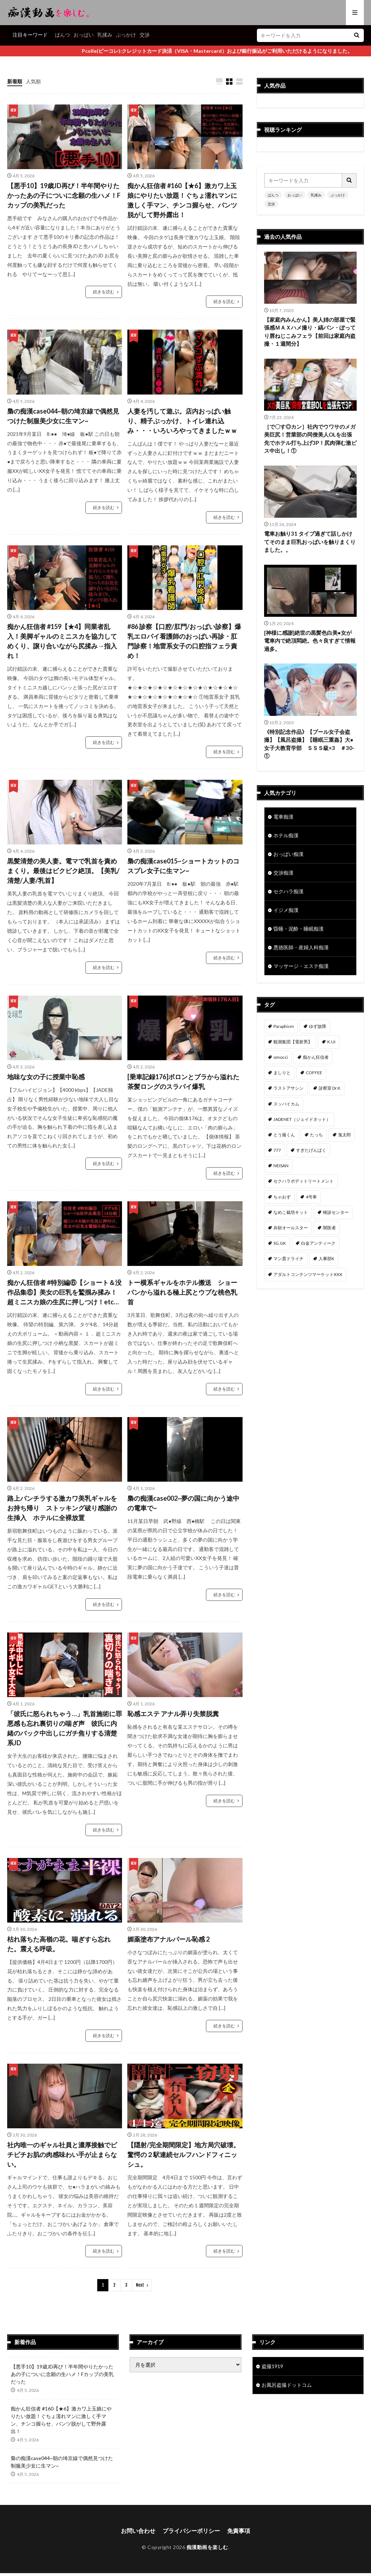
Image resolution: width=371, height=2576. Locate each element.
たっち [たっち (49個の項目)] (316, 1134)
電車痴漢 (283, 817)
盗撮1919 (272, 2366)
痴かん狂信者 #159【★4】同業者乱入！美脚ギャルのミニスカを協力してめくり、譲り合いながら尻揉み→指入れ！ (62, 641)
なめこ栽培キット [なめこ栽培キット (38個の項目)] (290, 1212)
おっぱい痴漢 (288, 854)
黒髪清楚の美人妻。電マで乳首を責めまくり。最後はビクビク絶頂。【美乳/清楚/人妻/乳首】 (63, 870)
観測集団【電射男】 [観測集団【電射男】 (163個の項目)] (292, 1041)
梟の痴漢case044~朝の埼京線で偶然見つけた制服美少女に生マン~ (63, 416)
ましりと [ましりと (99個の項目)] (282, 1072)
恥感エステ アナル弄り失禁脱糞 (173, 1714)
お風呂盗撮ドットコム (287, 2385)
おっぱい (84, 35)
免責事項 (238, 2530)
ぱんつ (62, 35)
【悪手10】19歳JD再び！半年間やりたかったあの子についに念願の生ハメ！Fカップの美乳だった (64, 195)
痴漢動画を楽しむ (207, 2547)
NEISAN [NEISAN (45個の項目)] (280, 1165)
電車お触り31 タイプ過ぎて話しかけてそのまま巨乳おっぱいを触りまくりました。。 (310, 541)
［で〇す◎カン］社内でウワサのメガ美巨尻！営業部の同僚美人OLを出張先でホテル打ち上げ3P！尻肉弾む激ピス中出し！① (310, 438)
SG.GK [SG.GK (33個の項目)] (279, 1243)
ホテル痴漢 (286, 835)
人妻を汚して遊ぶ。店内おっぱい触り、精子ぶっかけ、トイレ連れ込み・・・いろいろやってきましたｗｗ (182, 420)
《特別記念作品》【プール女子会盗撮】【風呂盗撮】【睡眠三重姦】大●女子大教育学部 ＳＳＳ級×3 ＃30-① (309, 743)
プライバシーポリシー (191, 2530)
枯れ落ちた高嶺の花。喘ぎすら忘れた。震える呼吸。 (59, 1944)
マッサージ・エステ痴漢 (301, 966)
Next (140, 2285)
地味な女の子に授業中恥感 (46, 1077)
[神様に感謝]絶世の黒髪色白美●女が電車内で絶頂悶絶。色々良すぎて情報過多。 (310, 640)
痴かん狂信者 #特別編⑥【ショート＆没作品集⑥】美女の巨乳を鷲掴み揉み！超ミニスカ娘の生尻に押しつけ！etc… (64, 1292)
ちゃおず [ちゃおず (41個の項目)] (282, 1197)
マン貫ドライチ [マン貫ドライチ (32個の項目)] (288, 1258)
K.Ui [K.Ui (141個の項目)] (331, 1041)
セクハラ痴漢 (288, 891)
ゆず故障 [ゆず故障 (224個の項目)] (317, 1026)
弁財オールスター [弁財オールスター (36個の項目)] (290, 1227)
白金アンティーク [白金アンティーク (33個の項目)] (318, 1243)
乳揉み (104, 35)
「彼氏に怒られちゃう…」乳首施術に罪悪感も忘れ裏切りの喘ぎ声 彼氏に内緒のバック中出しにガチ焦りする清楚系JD (64, 1728)
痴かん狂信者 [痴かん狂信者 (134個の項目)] (316, 1057)
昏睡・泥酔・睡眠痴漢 (298, 929)
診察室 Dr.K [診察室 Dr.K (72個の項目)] (330, 1088)
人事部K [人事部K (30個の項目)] (326, 1258)
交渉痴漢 (283, 873)
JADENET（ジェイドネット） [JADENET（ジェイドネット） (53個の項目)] (301, 1119)
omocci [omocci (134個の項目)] (280, 1057)
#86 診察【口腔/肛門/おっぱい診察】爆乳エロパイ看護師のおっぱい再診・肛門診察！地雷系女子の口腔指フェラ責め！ (184, 641)
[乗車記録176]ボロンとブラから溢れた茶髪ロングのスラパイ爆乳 (183, 1081)
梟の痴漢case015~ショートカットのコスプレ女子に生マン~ (183, 866)
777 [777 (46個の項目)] (277, 1150)
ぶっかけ (126, 35)
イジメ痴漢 (286, 910)
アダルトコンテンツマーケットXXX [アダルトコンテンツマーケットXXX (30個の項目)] (307, 1274)
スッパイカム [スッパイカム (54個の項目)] (286, 1104)
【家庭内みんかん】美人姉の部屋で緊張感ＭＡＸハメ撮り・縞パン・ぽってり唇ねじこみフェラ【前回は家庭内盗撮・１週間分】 (310, 331)
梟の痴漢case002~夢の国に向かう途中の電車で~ (183, 1503)
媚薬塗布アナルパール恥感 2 (168, 1939)
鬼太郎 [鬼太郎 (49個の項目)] (344, 1134)
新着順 (14, 81)
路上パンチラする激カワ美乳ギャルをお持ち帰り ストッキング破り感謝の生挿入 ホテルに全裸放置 (62, 1508)
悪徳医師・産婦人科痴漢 (301, 947)
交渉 (145, 35)
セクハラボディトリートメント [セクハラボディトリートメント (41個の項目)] (303, 1181)
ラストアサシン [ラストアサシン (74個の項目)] (288, 1088)
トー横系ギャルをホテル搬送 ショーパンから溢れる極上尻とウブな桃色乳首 (182, 1292)
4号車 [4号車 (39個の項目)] (311, 1197)
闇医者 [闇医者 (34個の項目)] (329, 1227)
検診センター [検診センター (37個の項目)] (336, 1212)
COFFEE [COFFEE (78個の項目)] (314, 1072)
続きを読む (103, 291)
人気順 (33, 81)
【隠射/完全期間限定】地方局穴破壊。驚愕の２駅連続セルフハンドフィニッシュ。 (183, 2154)
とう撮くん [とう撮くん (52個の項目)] (284, 1134)
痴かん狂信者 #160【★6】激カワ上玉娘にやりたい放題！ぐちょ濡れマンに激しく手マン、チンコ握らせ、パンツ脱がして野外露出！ (182, 200)
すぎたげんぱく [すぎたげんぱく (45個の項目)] (311, 1150)
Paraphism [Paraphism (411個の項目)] (283, 1026)
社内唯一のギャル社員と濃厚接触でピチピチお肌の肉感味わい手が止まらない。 (62, 2154)
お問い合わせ (138, 2530)
